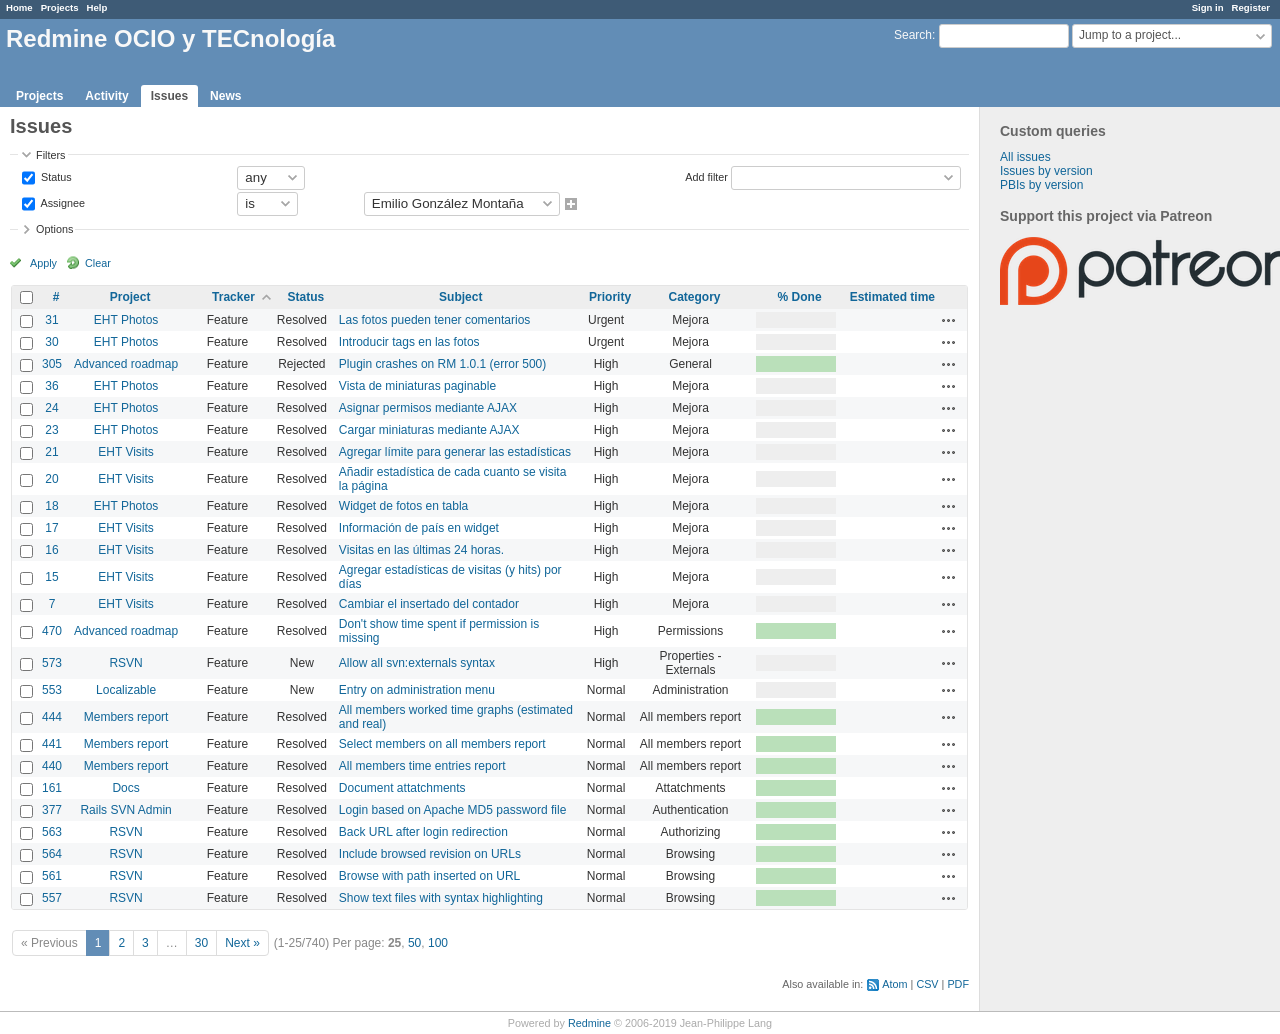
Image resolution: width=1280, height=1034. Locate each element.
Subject (460, 297)
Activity (106, 96)
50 (414, 943)
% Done (800, 297)
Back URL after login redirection (423, 832)
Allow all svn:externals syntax (417, 663)
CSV (927, 984)
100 (438, 943)
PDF (958, 984)
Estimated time (892, 297)
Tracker (233, 297)
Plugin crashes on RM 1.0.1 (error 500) (442, 364)
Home (19, 7)
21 (51, 452)
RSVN (125, 663)
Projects (60, 7)
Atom (894, 984)
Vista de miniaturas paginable (417, 386)
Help (97, 7)
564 (52, 854)
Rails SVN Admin (125, 810)
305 (52, 364)
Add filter (706, 176)
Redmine (589, 1023)
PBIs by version (1041, 185)
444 (52, 717)
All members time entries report (422, 766)
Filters (50, 155)
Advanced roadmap (126, 364)
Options (54, 229)
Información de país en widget (419, 528)
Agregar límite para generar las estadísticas (455, 452)
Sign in (1208, 7)
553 (52, 690)
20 (51, 479)
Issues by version (1046, 171)
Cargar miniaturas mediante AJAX (429, 430)
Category (695, 297)
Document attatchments (402, 788)
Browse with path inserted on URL (429, 876)
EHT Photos (126, 320)
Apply (43, 263)
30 (51, 342)
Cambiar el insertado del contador (429, 604)
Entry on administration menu (417, 690)
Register (1251, 7)
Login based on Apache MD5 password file (452, 810)
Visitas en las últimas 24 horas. (421, 550)
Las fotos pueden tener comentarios (434, 320)
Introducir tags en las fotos (409, 342)
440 (52, 766)
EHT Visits (126, 452)
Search (913, 35)
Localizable (126, 690)
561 (52, 876)
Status (55, 176)
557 (52, 898)
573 (52, 663)
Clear (98, 263)
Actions (949, 320)
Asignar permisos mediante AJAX (428, 408)
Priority (610, 297)
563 (52, 832)
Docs (125, 788)
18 (51, 506)
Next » (242, 943)
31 (51, 320)
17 (51, 528)
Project (130, 297)
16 (51, 550)
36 (51, 386)
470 (52, 631)
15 (51, 577)
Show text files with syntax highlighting (441, 898)
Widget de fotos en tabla (403, 506)
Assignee (61, 202)
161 (52, 788)
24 (51, 408)
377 (52, 810)
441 (52, 744)
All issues (1025, 157)
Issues (169, 96)
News (225, 96)
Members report (126, 717)
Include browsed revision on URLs (430, 854)
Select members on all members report (442, 744)
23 (51, 430)
